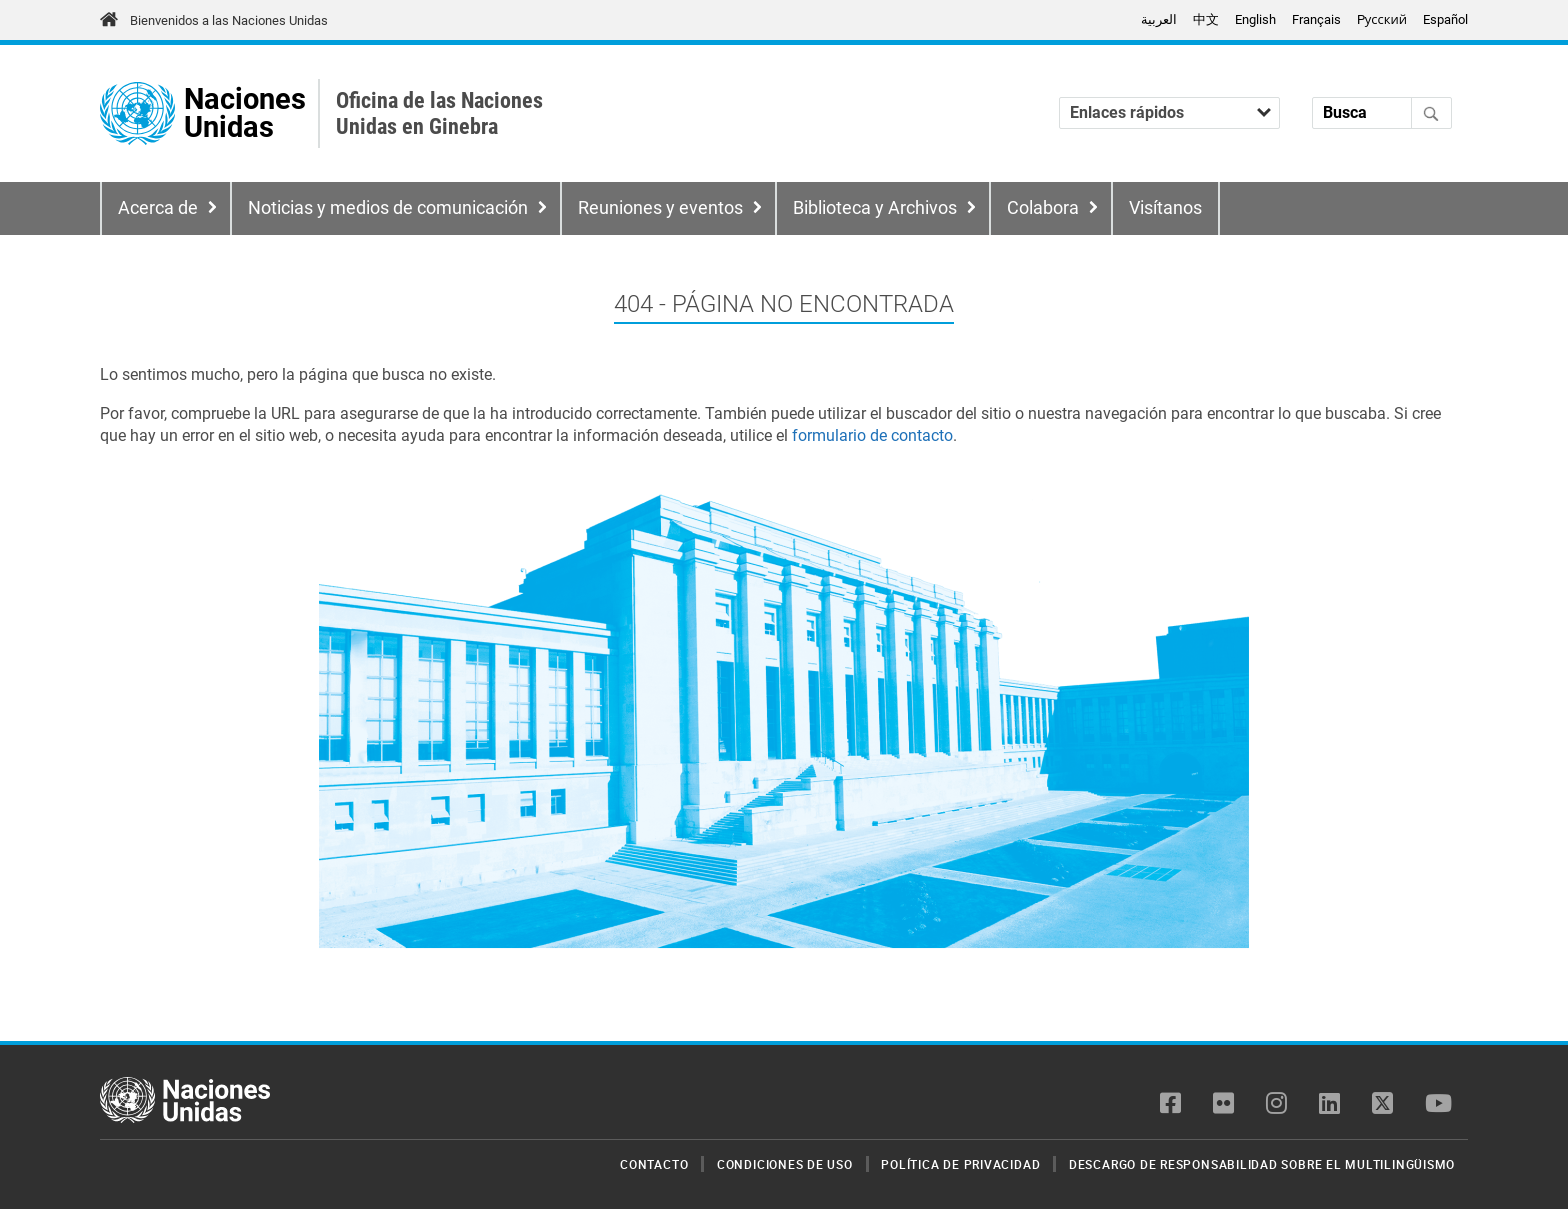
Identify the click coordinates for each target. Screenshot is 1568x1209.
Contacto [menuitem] (654, 1164)
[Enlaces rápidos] (1169, 113)
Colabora (1043, 208)
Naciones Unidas (245, 113)
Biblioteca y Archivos (875, 208)
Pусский (1382, 19)
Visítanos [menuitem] (1165, 208)
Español (1445, 19)
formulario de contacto (872, 435)
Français (1316, 19)
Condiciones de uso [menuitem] (785, 1164)
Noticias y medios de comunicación (388, 208)
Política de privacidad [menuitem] (960, 1164)
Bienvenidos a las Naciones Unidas (229, 20)
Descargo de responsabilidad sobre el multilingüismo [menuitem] (1262, 1164)
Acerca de (158, 208)
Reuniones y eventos (660, 208)
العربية (1159, 19)
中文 (1206, 19)
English (1255, 19)
